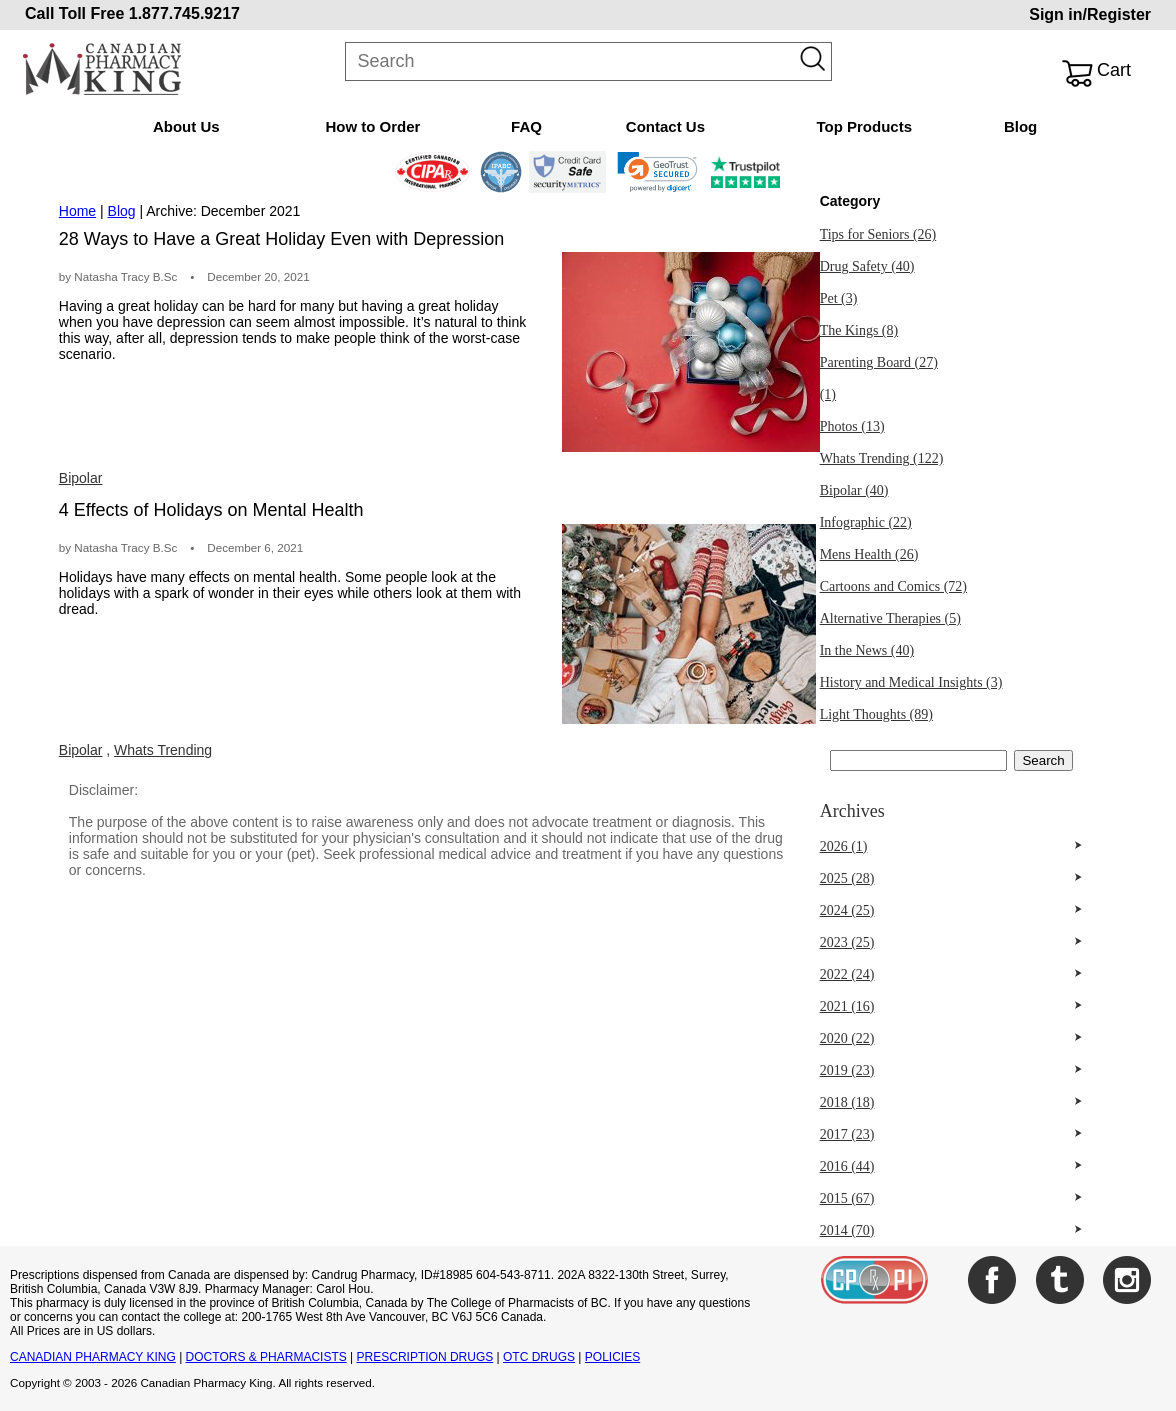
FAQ (526, 126)
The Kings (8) (859, 330)
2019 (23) (847, 1070)
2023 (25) (847, 942)
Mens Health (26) (869, 554)
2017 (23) (847, 1134)
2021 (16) (847, 1006)
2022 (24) (847, 974)
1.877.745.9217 (184, 13)
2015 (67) (847, 1198)
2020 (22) (847, 1038)
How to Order (372, 126)
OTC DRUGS (539, 1357)
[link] (657, 172)
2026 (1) (844, 846)
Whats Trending (163, 750)
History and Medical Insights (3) (911, 682)
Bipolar (81, 478)
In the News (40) (867, 650)
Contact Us (665, 126)
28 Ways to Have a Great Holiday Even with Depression (282, 239)
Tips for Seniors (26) (878, 234)
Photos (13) (852, 426)
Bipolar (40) (854, 490)
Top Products (864, 126)
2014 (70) (847, 1230)
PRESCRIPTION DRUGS (425, 1357)
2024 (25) (847, 910)
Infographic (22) (866, 522)
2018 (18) (847, 1102)
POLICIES (612, 1357)
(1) (828, 394)
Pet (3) (839, 298)
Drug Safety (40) (867, 266)
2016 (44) (847, 1166)
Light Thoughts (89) (876, 714)
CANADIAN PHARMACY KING (93, 1357)
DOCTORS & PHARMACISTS (266, 1357)
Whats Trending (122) (882, 458)
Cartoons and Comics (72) (893, 586)
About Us (186, 126)
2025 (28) (847, 878)
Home (77, 211)
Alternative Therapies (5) (890, 618)
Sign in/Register (1090, 14)
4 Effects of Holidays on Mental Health (211, 510)
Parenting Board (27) (879, 362)
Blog (1020, 126)
